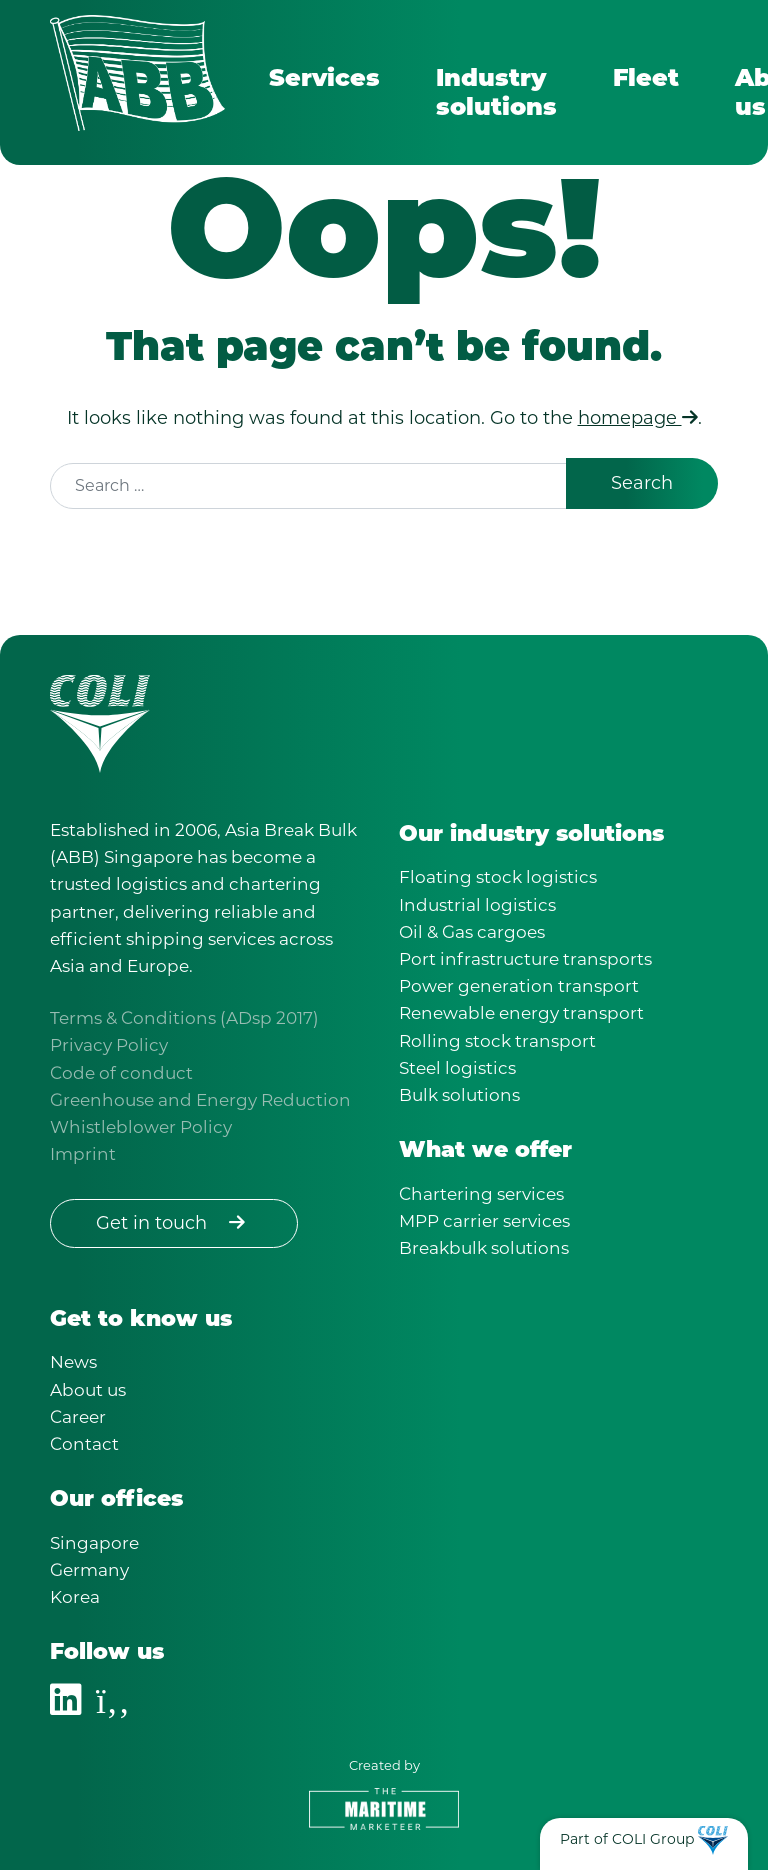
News (73, 1362)
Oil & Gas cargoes (472, 932)
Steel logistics (457, 1068)
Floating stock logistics (498, 877)
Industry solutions (496, 94)
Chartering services (481, 1194)
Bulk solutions (459, 1095)
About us (88, 1390)
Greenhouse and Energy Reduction (200, 1100)
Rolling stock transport (497, 1041)
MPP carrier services (484, 1221)
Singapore (94, 1543)
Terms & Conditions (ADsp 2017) (184, 1018)
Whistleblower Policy (141, 1127)
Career (78, 1417)
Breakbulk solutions (484, 1248)
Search (642, 483)
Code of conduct (121, 1073)
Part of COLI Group (627, 1839)
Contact (84, 1444)
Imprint (83, 1154)
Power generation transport (519, 986)
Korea (75, 1597)
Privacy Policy (109, 1045)
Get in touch (174, 1223)
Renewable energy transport (521, 1013)
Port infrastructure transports (525, 959)
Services (324, 80)
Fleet (646, 80)
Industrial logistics (477, 905)
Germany (89, 1570)
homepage (638, 418)
